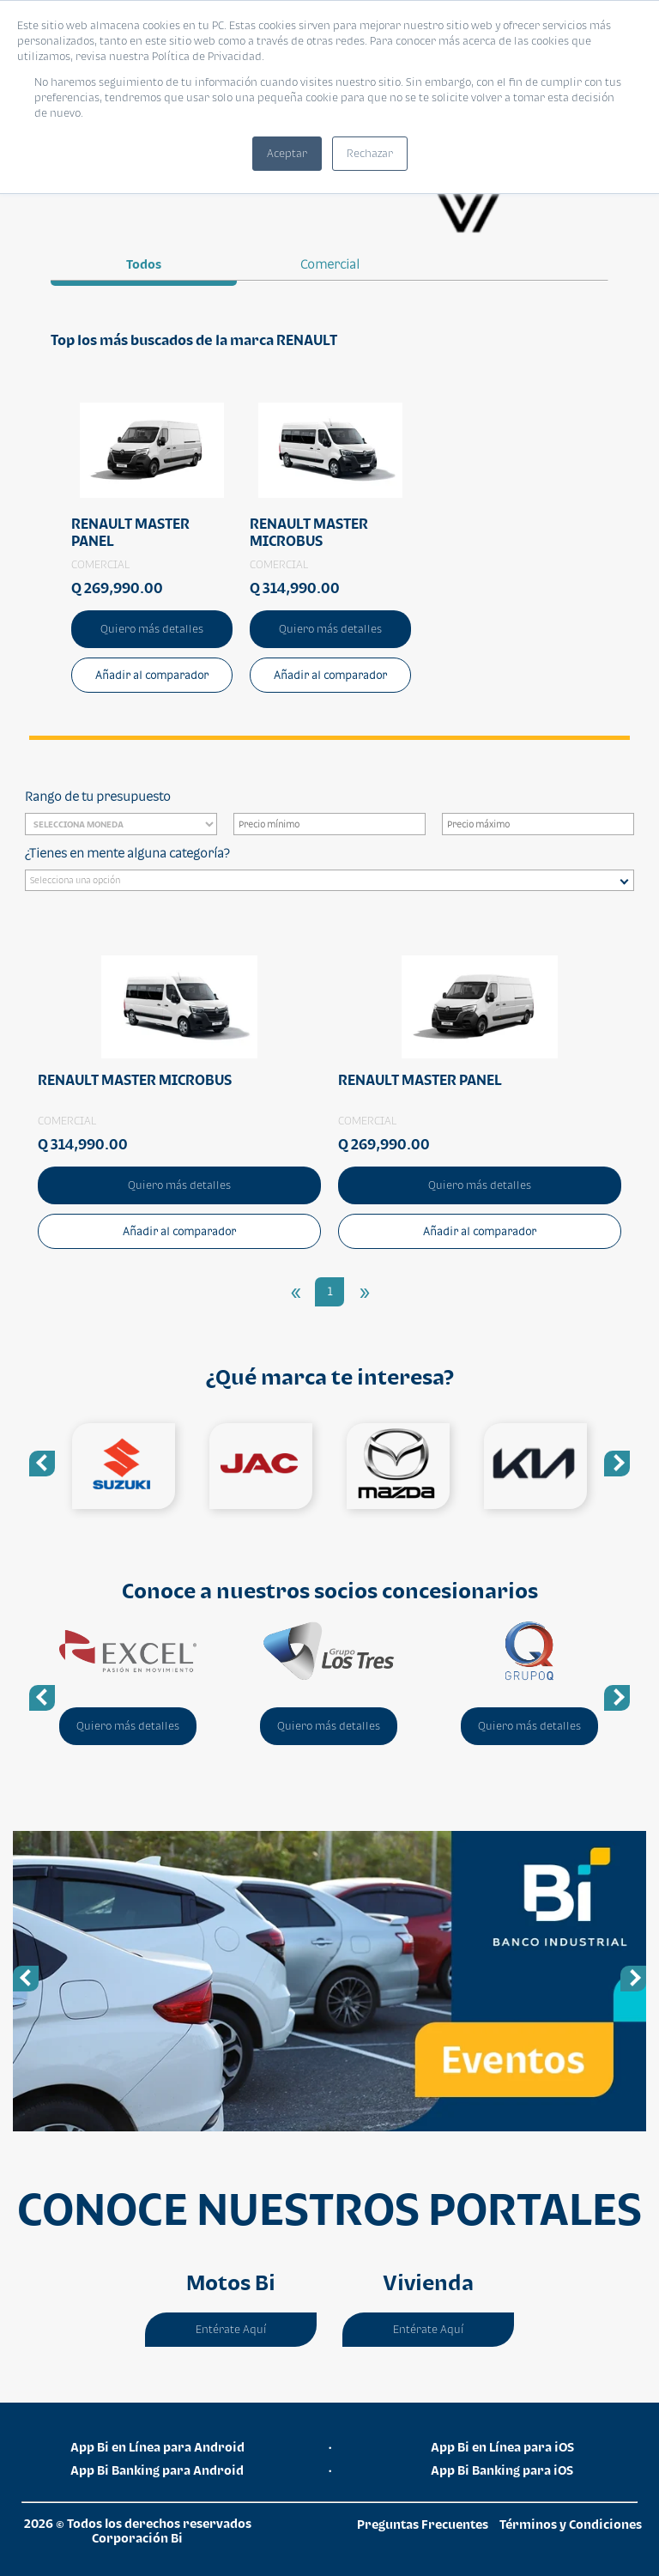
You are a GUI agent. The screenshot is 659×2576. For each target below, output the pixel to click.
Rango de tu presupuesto (98, 796)
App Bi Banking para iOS (502, 2470)
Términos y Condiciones (570, 2524)
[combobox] (329, 880)
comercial (330, 264)
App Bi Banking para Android (157, 2470)
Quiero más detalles (151, 628)
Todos (143, 264)
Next (617, 1463)
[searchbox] (334, 882)
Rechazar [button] (370, 153)
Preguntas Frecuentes (422, 2524)
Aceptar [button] (287, 153)
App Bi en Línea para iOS (502, 2447)
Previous (42, 1463)
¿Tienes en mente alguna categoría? (127, 853)
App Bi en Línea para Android (157, 2447)
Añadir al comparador (152, 675)
